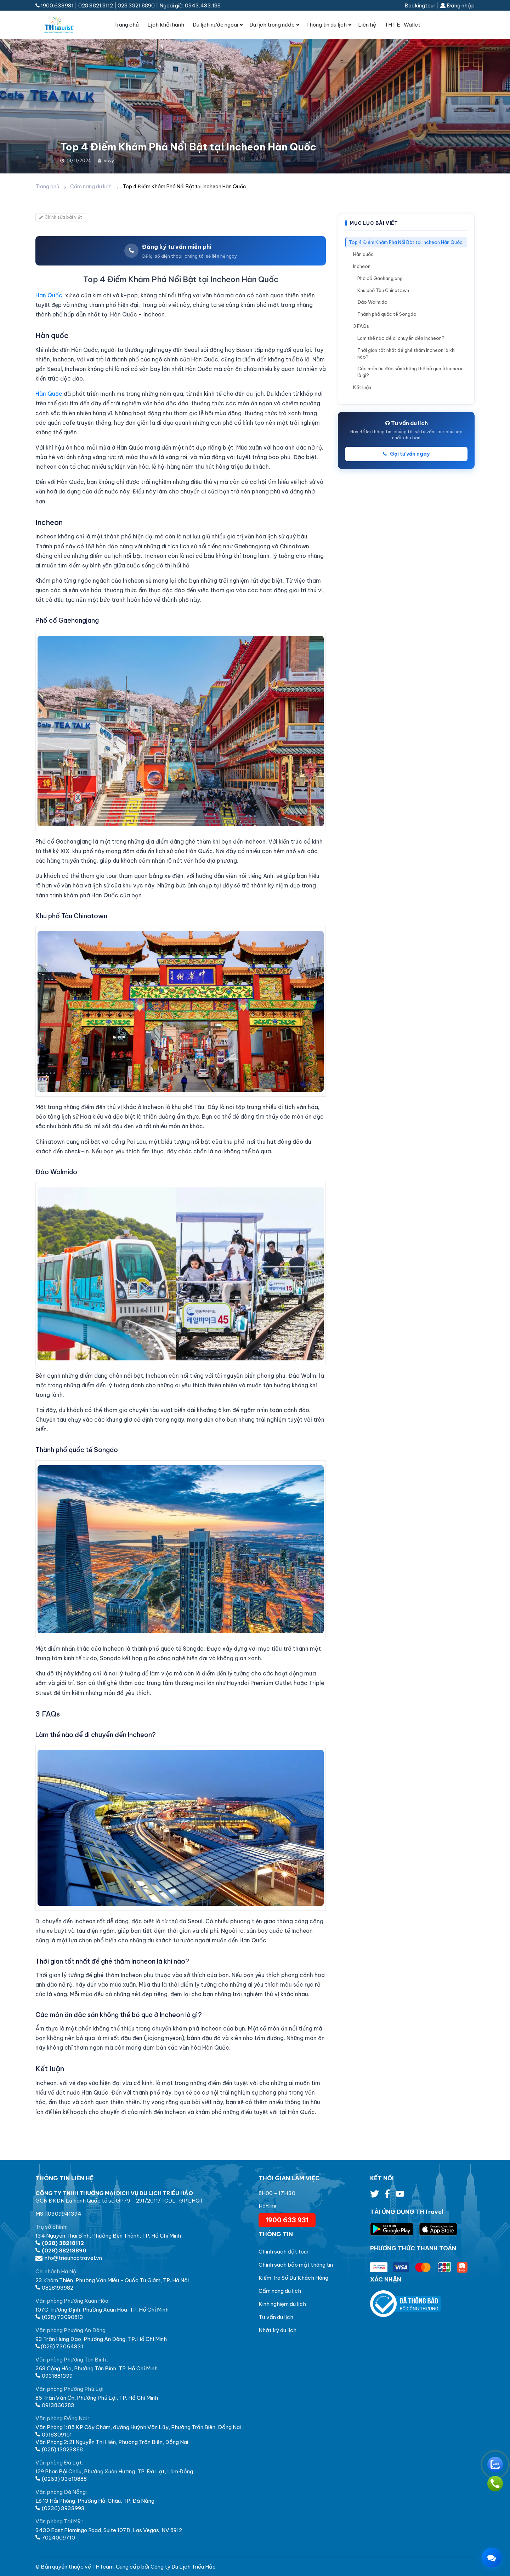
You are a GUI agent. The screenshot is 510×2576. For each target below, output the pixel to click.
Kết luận (362, 387)
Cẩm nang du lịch (91, 186)
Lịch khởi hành (165, 24)
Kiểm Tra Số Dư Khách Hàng (293, 2277)
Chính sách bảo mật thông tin (296, 2264)
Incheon (361, 266)
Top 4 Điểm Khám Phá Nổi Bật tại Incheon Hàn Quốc (406, 242)
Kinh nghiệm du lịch (282, 2304)
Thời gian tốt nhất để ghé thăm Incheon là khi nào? (406, 353)
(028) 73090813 (59, 2317)
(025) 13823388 (59, 2449)
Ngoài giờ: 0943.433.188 (190, 5)
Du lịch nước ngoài (215, 24)
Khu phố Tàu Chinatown (383, 290)
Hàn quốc (363, 254)
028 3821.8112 (95, 5)
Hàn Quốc (48, 295)
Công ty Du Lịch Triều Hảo (183, 2566)
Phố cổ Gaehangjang (380, 278)
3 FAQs (361, 326)
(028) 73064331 (59, 2346)
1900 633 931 (287, 2220)
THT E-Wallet (402, 24)
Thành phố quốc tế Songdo (386, 314)
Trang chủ (126, 24)
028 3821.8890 (136, 5)
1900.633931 (55, 5)
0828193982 (54, 2287)
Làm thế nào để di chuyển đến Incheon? (400, 338)
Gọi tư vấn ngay (406, 454)
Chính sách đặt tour (284, 2251)
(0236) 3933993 (60, 2508)
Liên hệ (367, 24)
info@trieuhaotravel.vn (68, 2258)
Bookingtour (420, 5)
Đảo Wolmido (372, 302)
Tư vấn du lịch (276, 2317)
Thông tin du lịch (326, 24)
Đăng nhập (457, 5)
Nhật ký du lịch (277, 2330)
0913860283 (54, 2405)
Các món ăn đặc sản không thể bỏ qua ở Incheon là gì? (410, 372)
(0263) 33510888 (61, 2478)
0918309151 (53, 2434)
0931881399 (54, 2375)
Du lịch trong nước (272, 24)
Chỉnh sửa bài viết (60, 217)
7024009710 (55, 2537)
